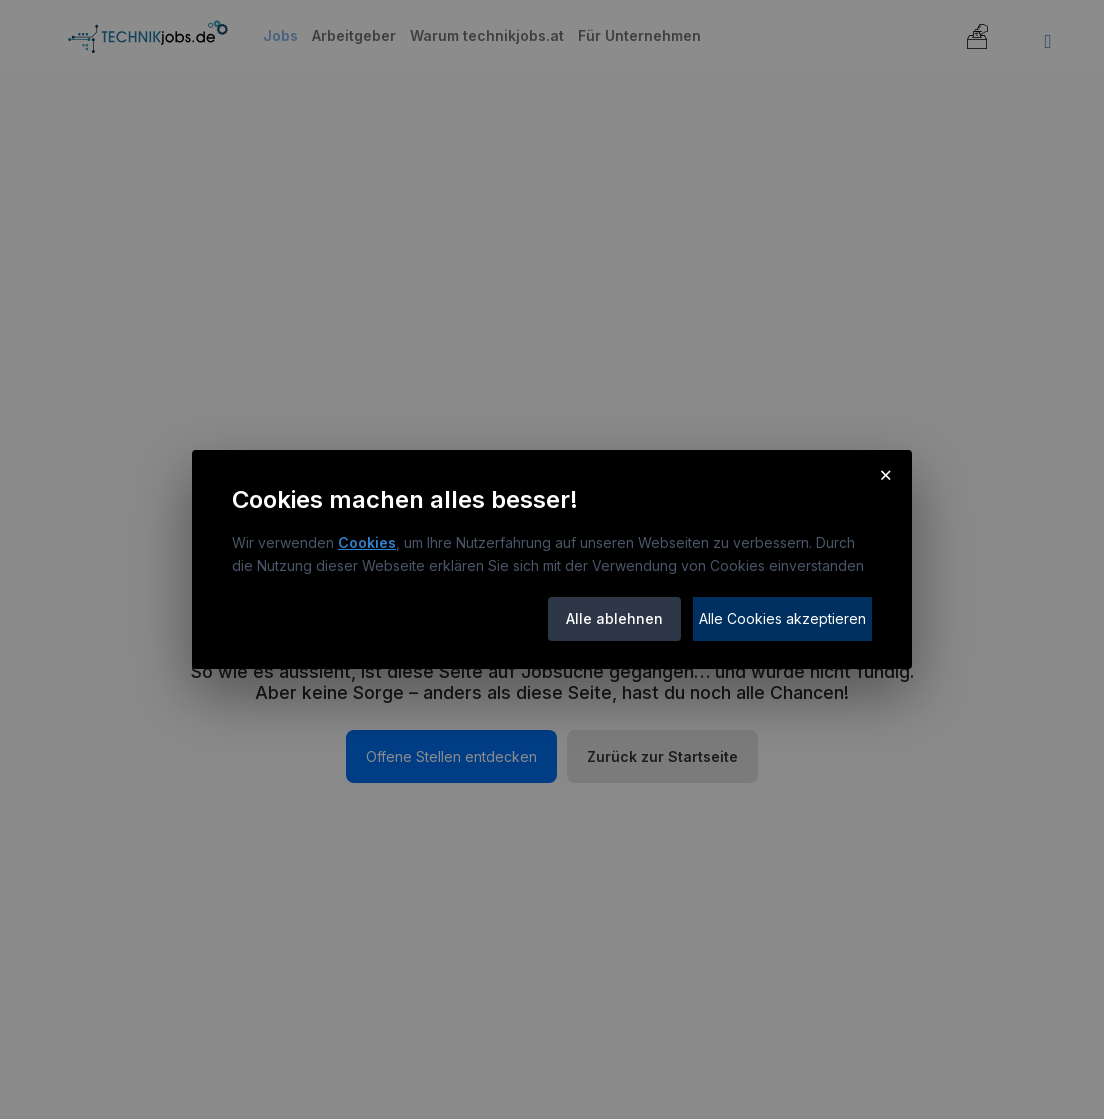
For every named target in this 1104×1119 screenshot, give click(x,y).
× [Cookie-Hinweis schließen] (885, 474)
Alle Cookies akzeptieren (782, 618)
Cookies (367, 542)
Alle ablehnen (614, 618)
